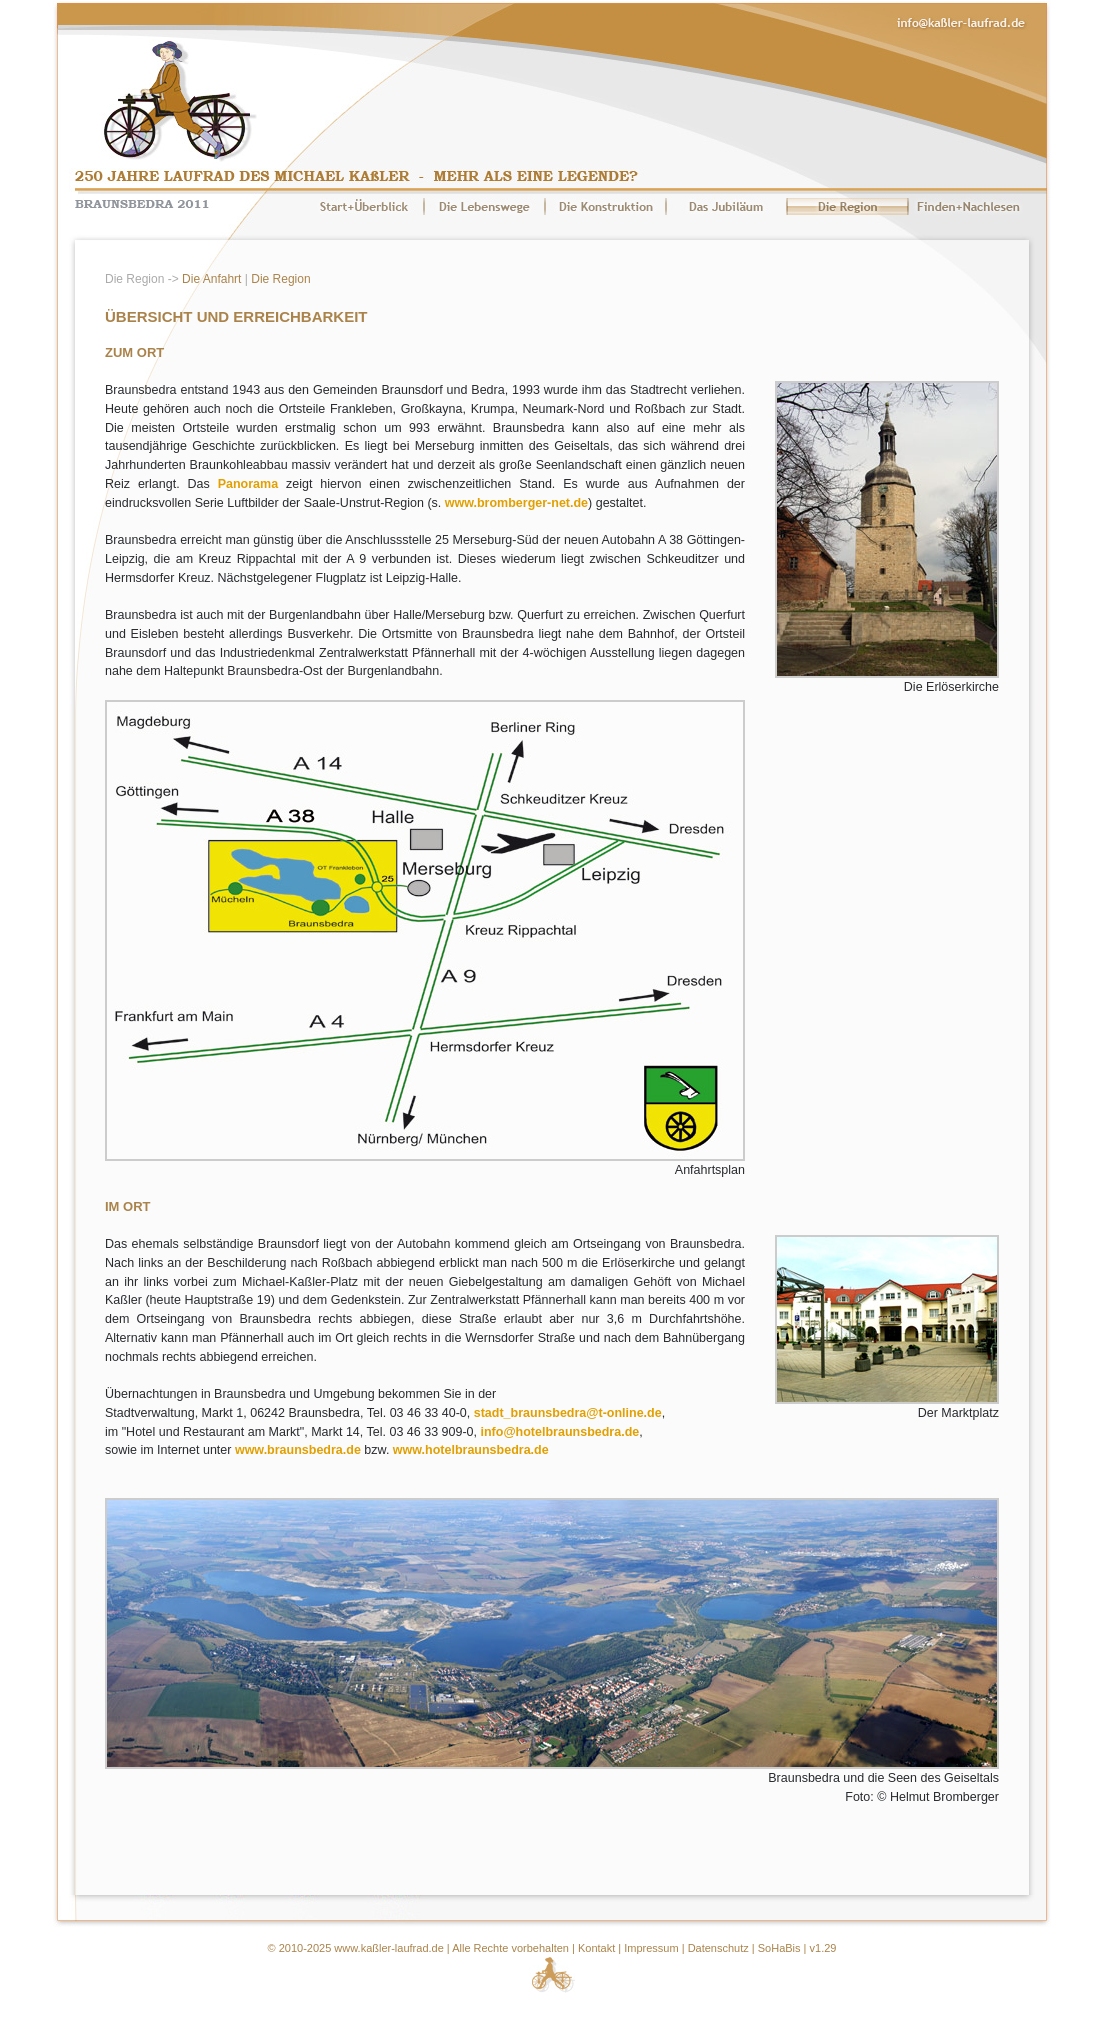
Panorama (248, 484)
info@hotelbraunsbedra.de (560, 1432)
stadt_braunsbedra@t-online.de (568, 1413)
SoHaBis (779, 1948)
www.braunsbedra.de (298, 1450)
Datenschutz (718, 1948)
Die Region (280, 279)
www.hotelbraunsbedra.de (471, 1450)
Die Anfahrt (211, 279)
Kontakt (596, 1948)
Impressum (651, 1948)
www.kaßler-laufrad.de (388, 1948)
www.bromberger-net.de (516, 503)
